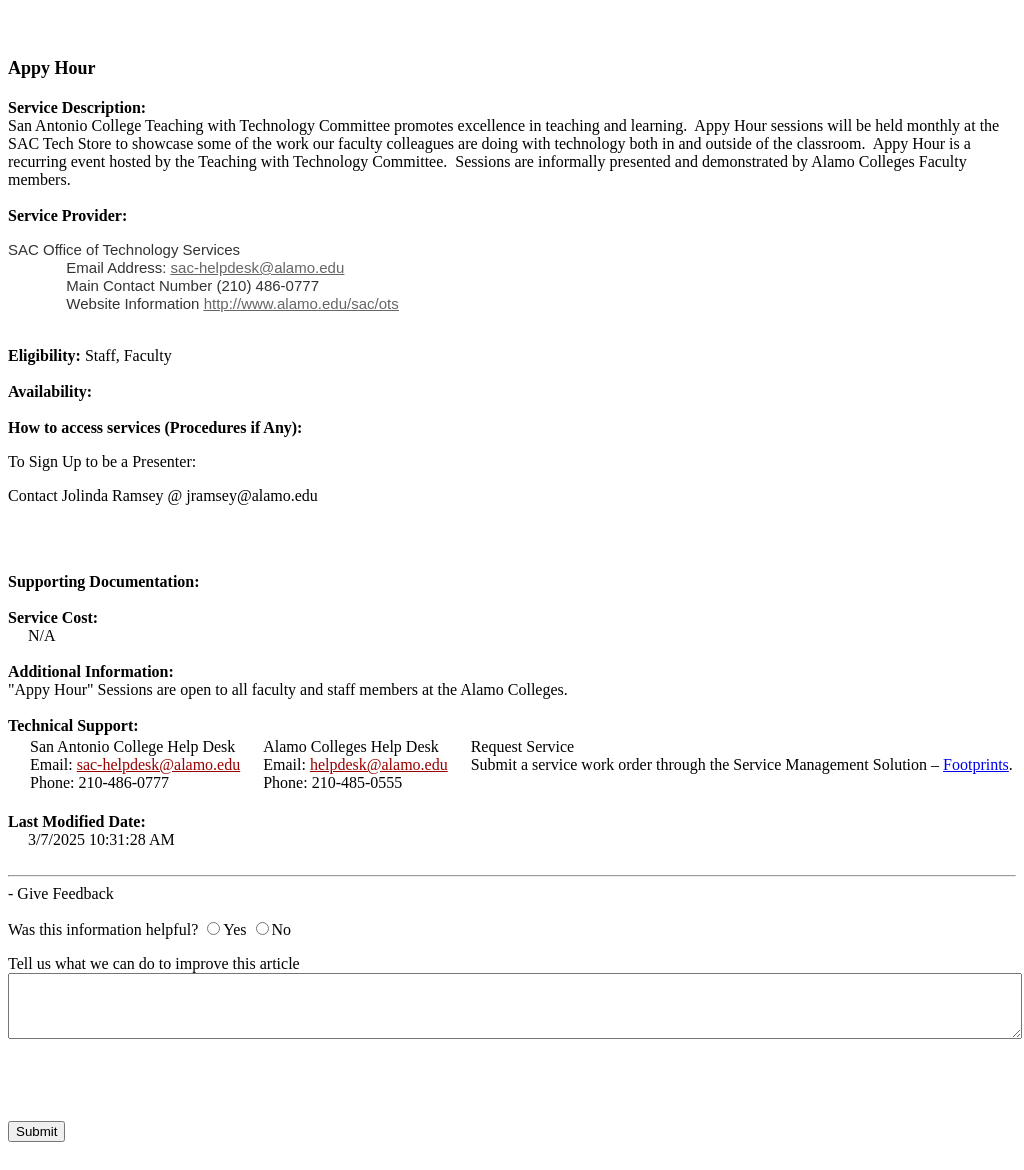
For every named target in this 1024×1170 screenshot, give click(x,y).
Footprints (976, 764)
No (282, 929)
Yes (234, 929)
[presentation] (160, 1082)
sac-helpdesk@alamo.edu (159, 764)
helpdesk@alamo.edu (379, 764)
